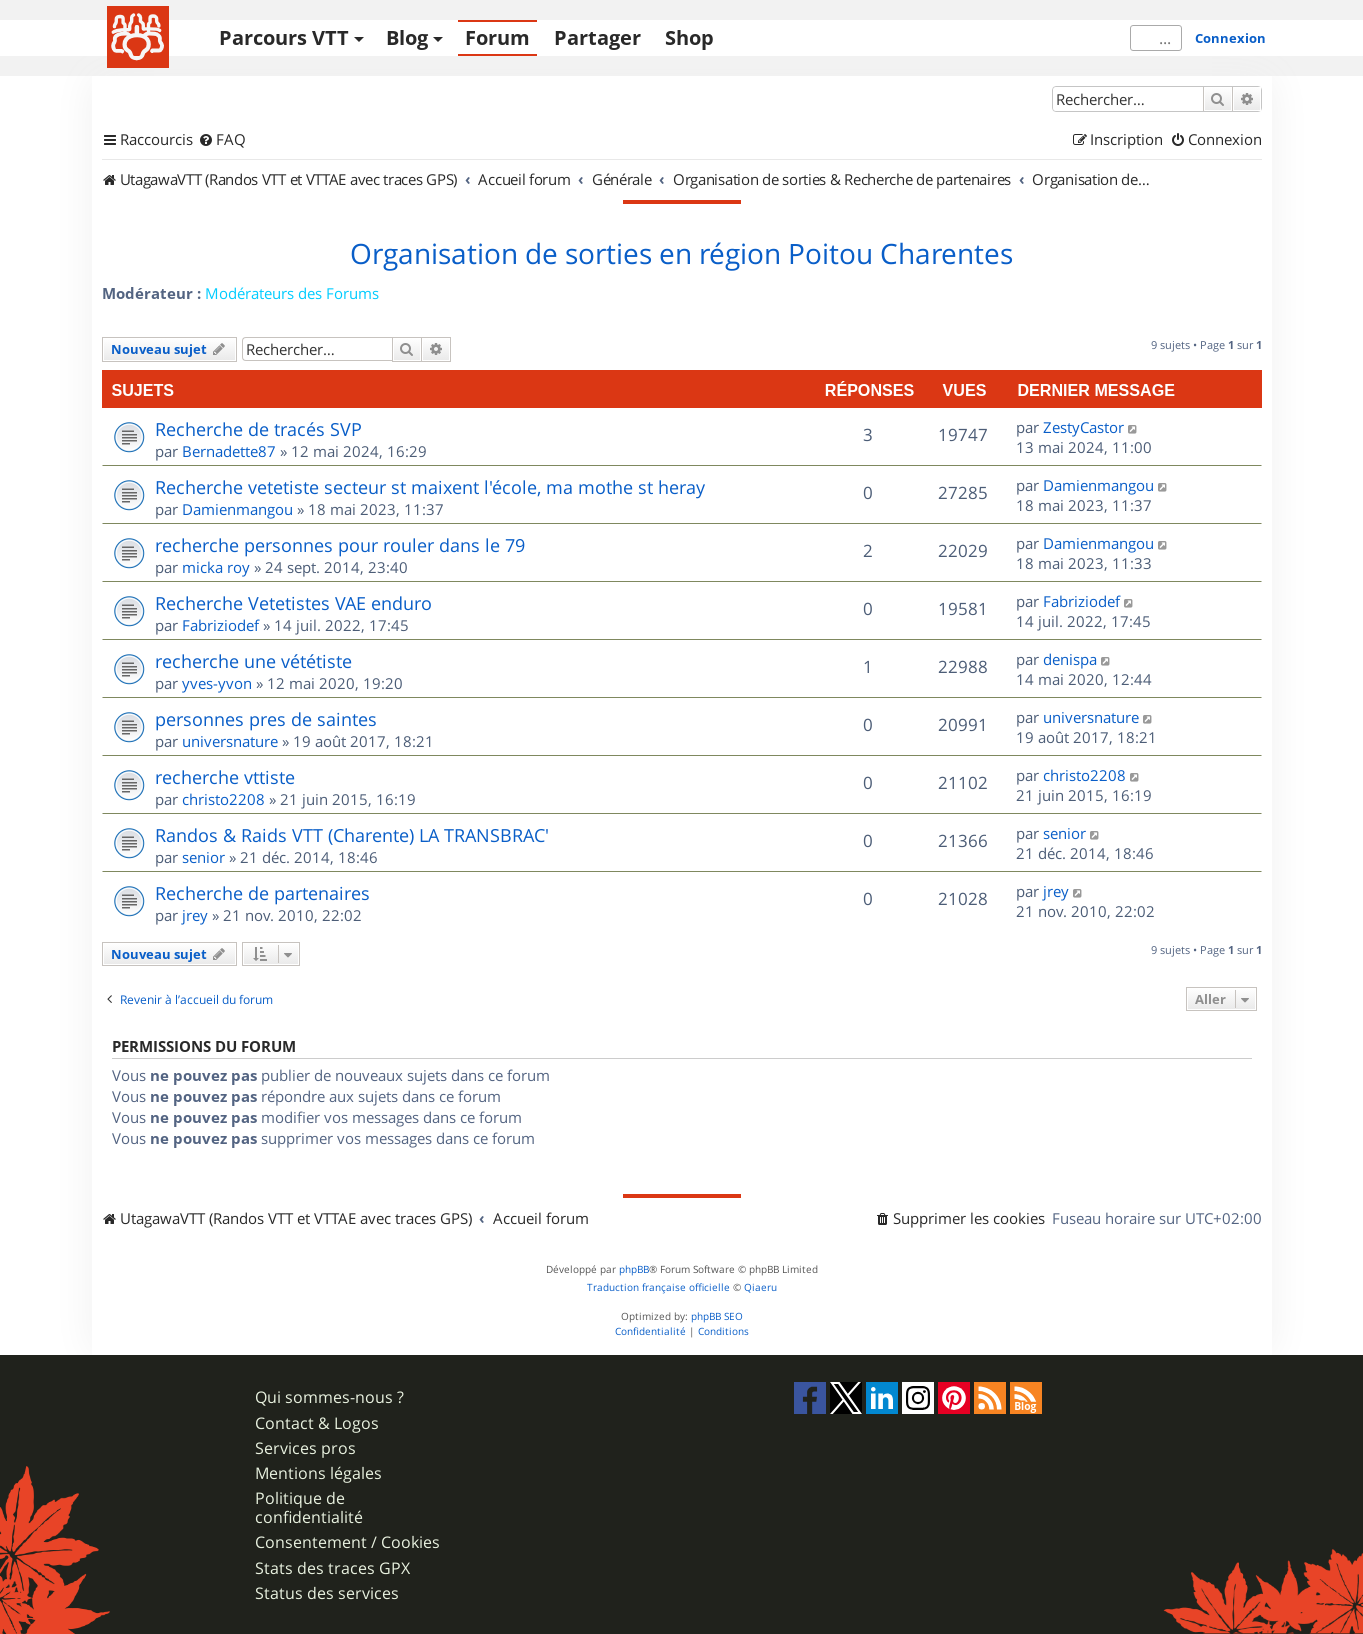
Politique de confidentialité (309, 1508)
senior (203, 857)
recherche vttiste (225, 777)
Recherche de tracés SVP (258, 429)
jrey (195, 915)
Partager (597, 37)
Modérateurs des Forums (292, 293)
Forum (497, 37)
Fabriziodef (220, 625)
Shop (689, 37)
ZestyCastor (1083, 427)
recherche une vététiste (253, 661)
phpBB (634, 1269)
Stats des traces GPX (332, 1568)
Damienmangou (237, 509)
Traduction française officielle (658, 1287)
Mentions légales (318, 1473)
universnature (230, 741)
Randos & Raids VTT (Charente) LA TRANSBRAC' (352, 835)
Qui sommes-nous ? (329, 1397)
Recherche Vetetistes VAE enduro (293, 603)
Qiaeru (760, 1287)
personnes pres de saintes (266, 719)
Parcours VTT (284, 37)
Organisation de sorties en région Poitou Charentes (681, 254)
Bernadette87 (229, 451)
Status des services (327, 1593)
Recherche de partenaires (262, 893)
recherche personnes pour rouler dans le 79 (340, 545)
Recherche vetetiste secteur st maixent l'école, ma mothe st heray (430, 487)
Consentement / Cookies (347, 1542)
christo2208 (223, 799)
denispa (1070, 659)
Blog (407, 37)
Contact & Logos (317, 1423)
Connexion (1230, 38)
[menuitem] (222, 140)
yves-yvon (217, 683)
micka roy (216, 567)
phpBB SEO (717, 1316)
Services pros (305, 1448)
